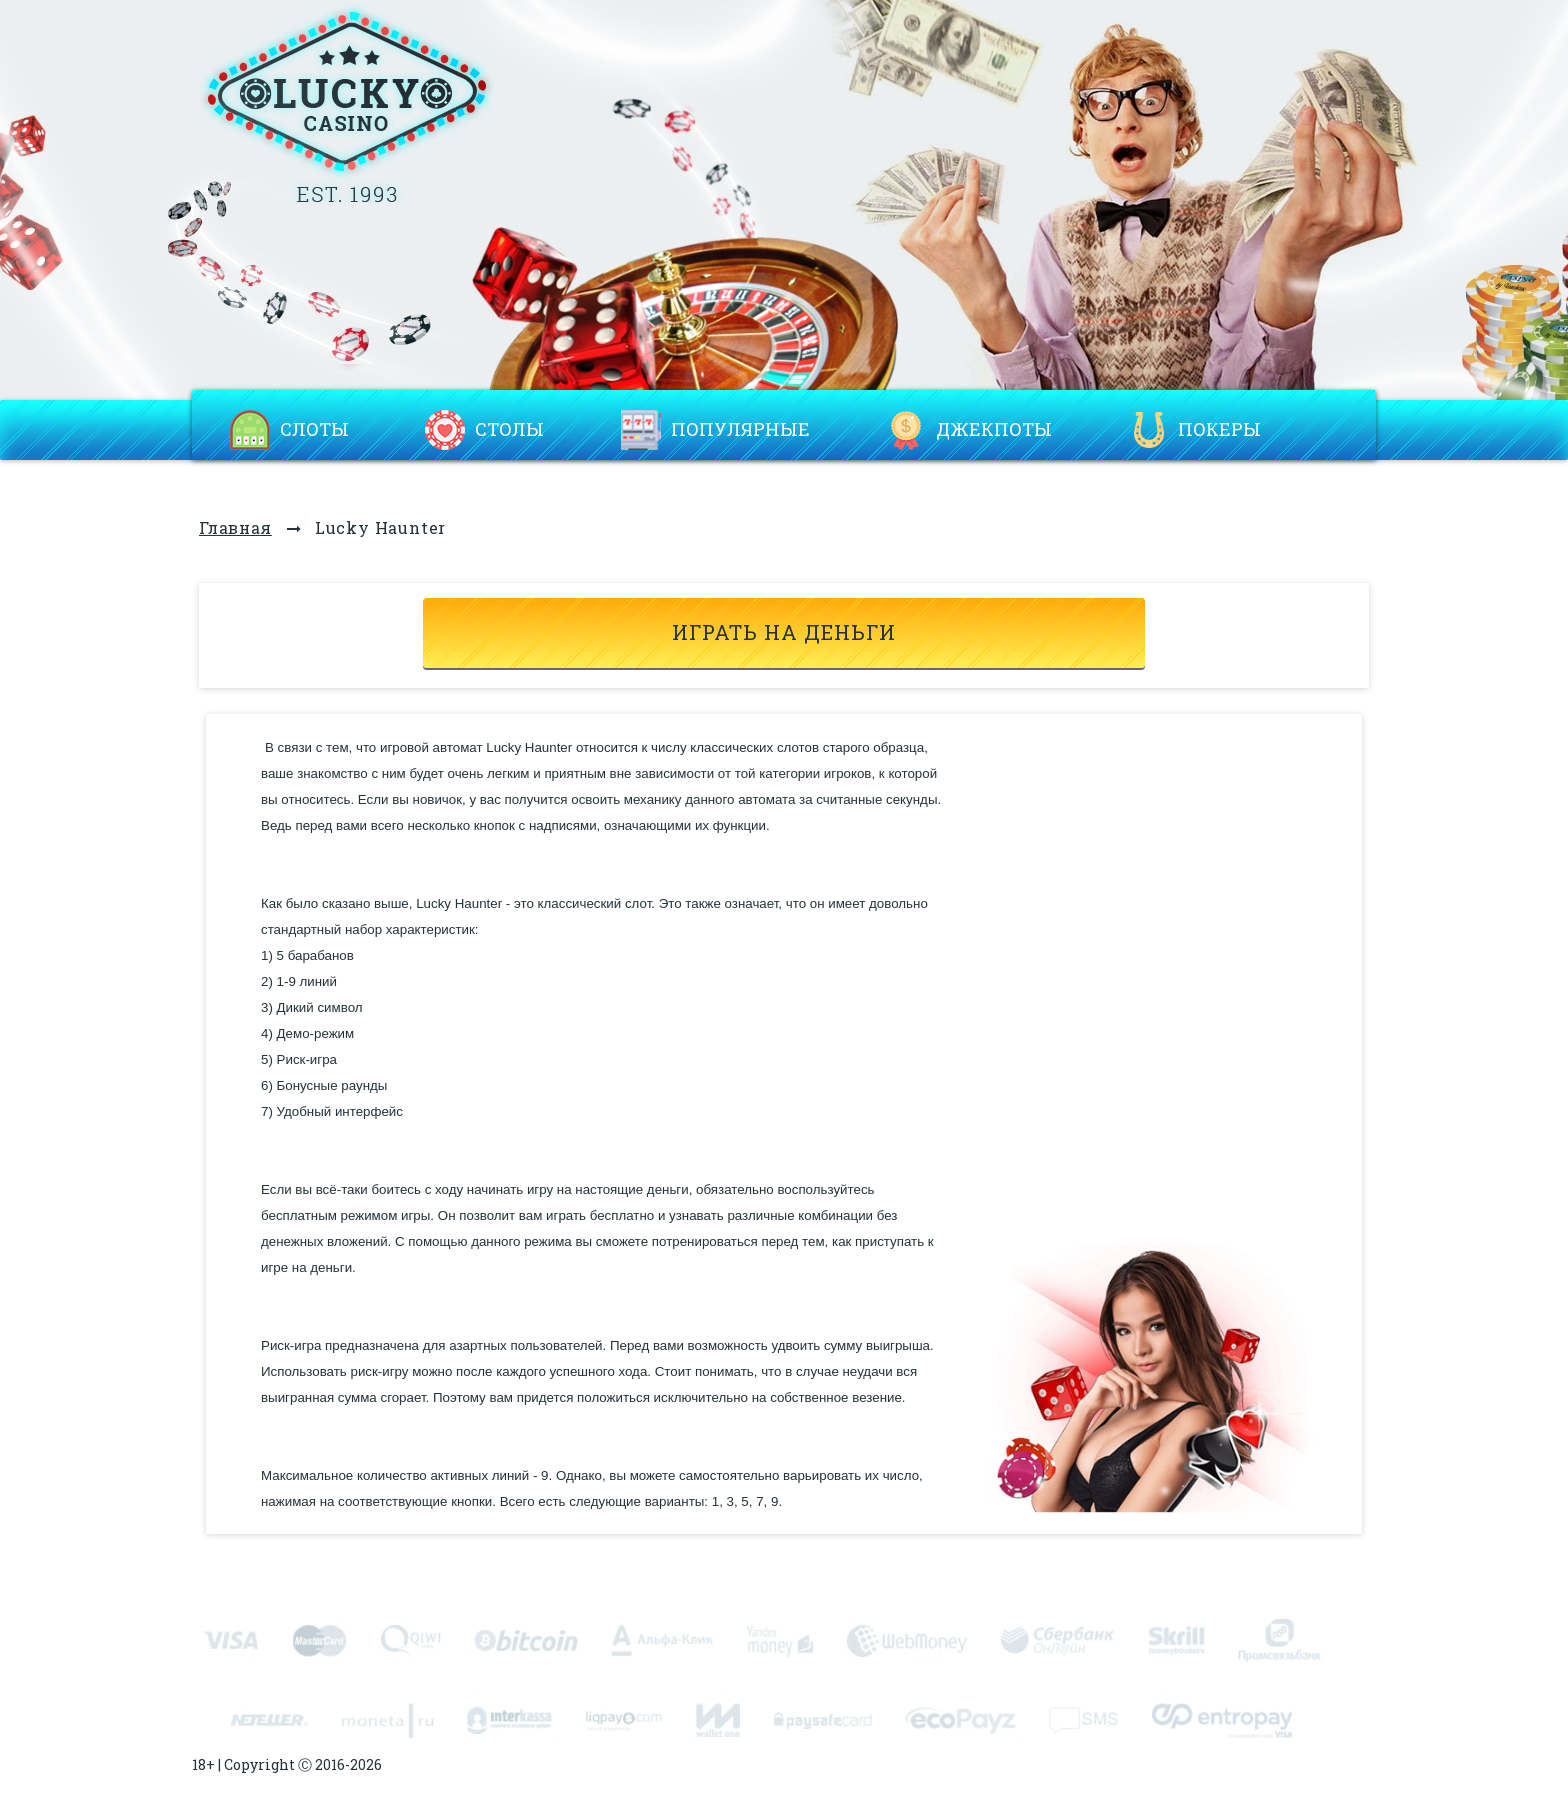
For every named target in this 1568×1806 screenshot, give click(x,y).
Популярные (740, 430)
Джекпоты (994, 430)
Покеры (1219, 430)
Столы (509, 430)
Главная (235, 527)
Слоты (314, 430)
